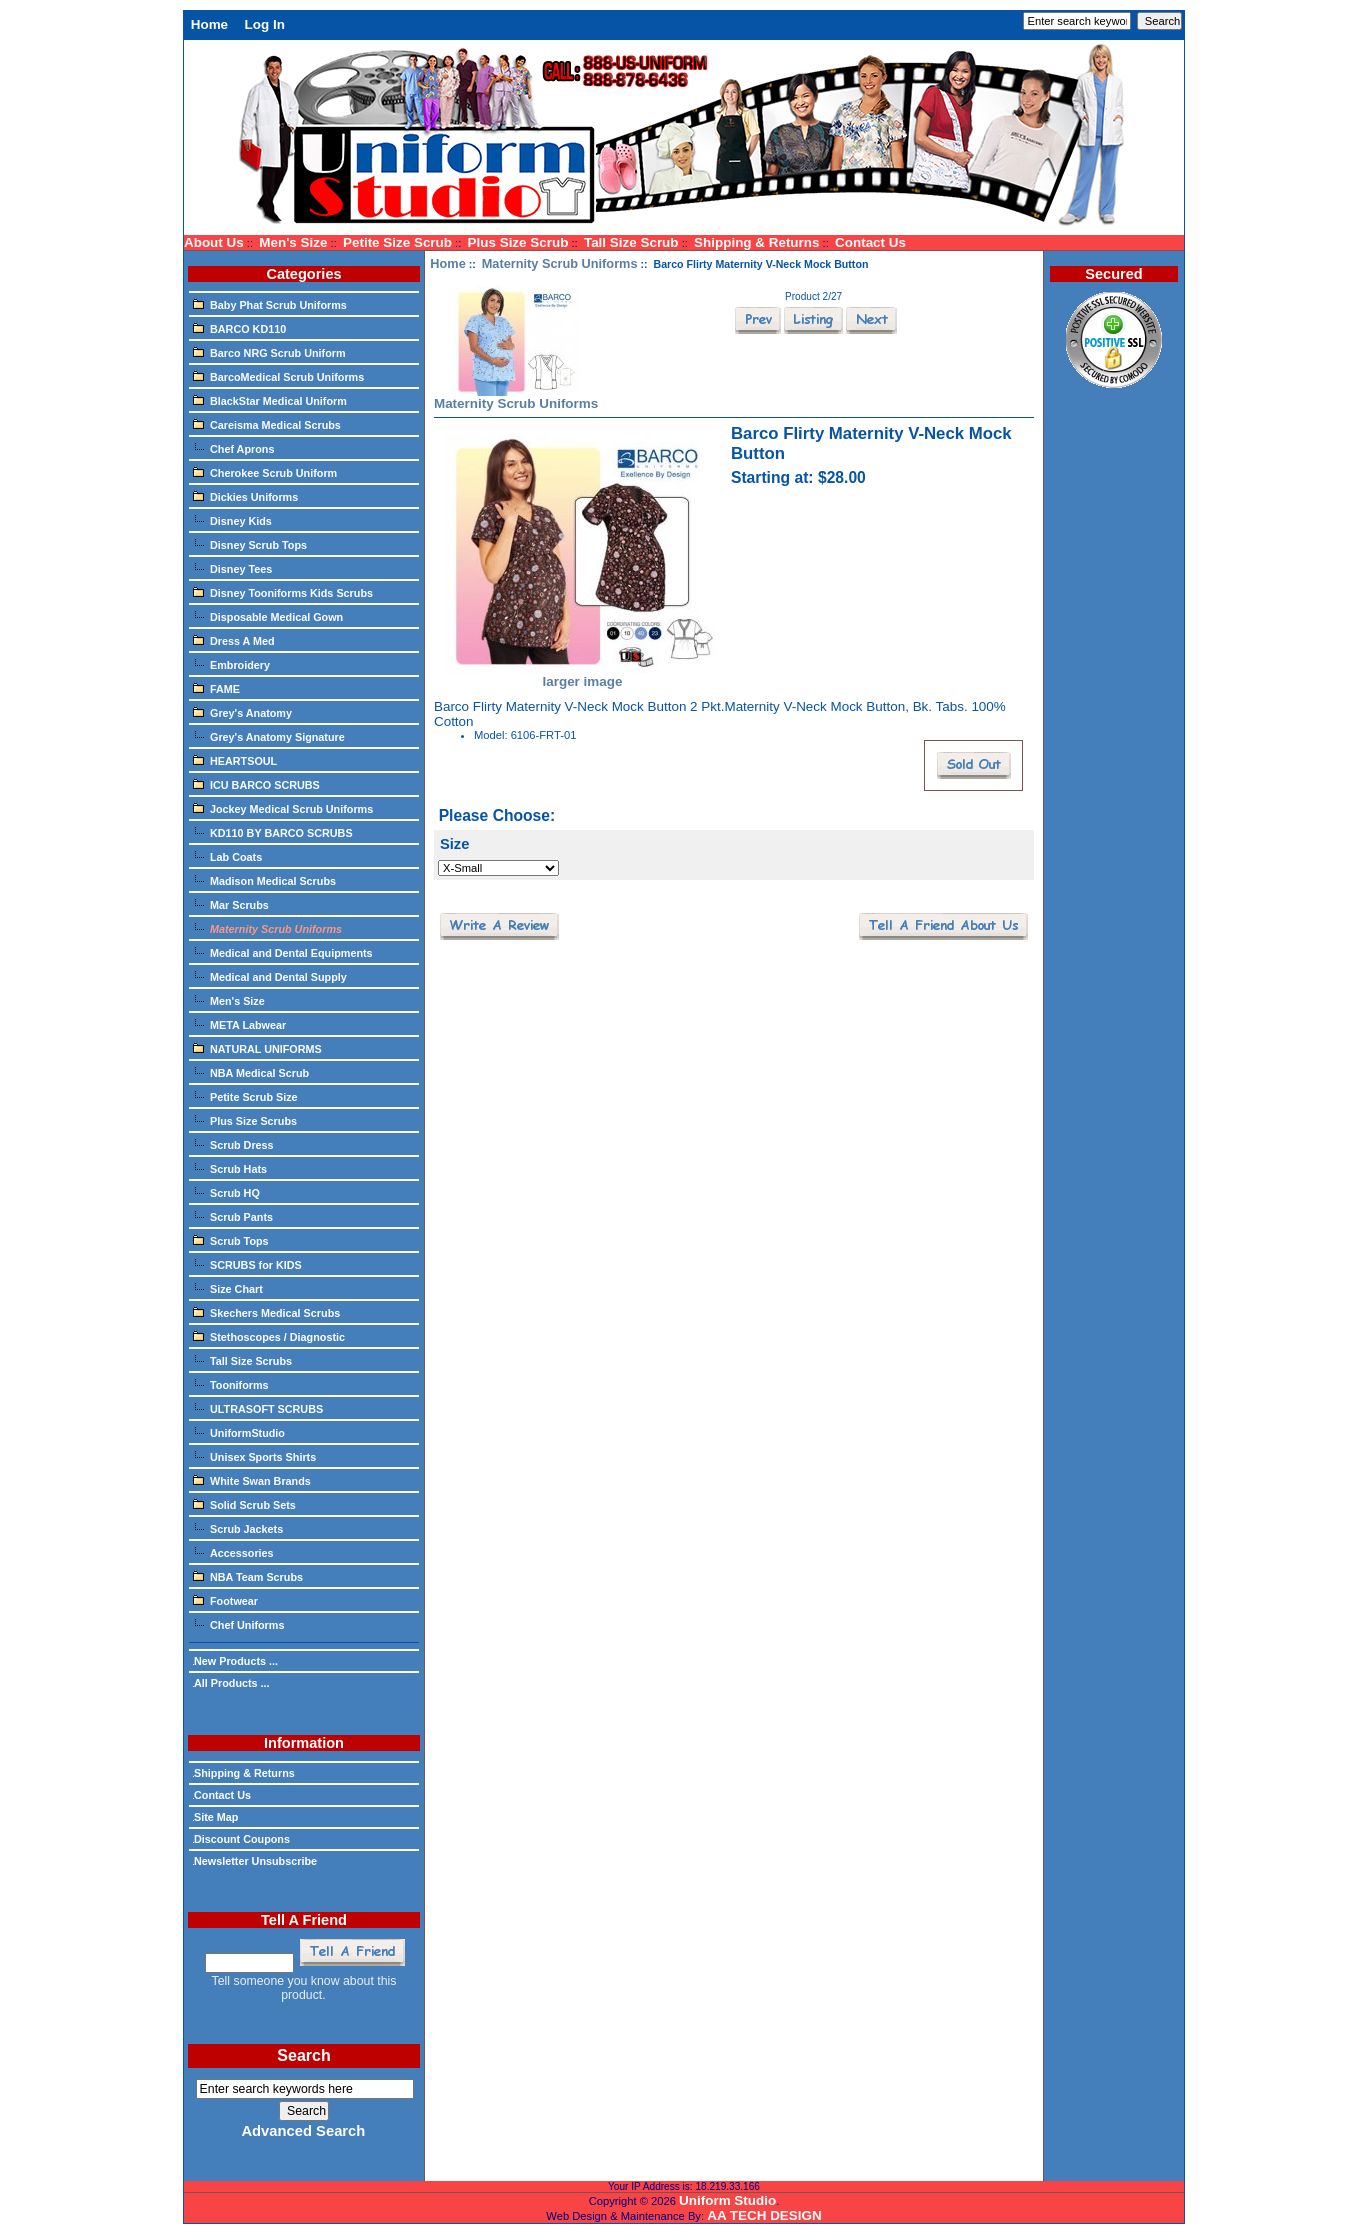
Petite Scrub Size (245, 1096)
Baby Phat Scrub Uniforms (270, 304)
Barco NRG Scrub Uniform (269, 352)
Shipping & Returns (756, 242)
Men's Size (293, 242)
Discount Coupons (241, 1839)
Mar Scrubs (231, 904)
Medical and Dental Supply (270, 976)
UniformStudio (239, 1432)
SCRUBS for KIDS (247, 1264)
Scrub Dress (233, 1144)
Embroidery (231, 664)
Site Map (215, 1817)
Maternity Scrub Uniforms (560, 263)
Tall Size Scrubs (242, 1360)
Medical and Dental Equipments (283, 952)
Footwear (225, 1600)
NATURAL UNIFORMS (257, 1048)
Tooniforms (231, 1384)
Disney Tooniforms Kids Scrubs (283, 592)
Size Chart (228, 1288)
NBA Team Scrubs (248, 1576)
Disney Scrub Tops (250, 544)
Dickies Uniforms (245, 496)
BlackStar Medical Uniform (270, 400)
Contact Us (870, 242)
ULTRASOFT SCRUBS (258, 1408)
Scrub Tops (231, 1240)
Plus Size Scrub (518, 242)
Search (303, 2055)
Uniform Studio (727, 2200)
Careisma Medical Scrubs (267, 424)
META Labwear (239, 1024)
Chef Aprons (233, 448)
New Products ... (235, 1661)
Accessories (233, 1552)
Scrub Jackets (238, 1528)
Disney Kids (232, 520)
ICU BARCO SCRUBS (256, 784)
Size (455, 844)
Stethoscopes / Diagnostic (269, 1336)
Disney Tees (232, 568)
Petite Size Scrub (397, 242)
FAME (216, 688)
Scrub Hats (230, 1168)
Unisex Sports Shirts (254, 1456)
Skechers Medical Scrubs (266, 1312)
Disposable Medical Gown (268, 616)
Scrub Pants (233, 1216)
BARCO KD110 (239, 328)
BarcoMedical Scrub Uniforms (278, 376)
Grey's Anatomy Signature (269, 736)
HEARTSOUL (235, 760)
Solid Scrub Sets (244, 1504)
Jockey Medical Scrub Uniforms (283, 808)
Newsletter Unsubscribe (255, 1861)
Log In (265, 24)
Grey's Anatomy (242, 712)
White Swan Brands (252, 1480)
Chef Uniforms (238, 1624)
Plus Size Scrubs (245, 1120)
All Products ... (231, 1683)
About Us (214, 242)
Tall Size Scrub (631, 242)
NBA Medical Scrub (251, 1072)
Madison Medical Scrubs (264, 880)
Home (209, 24)
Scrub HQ (226, 1192)
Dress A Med (234, 640)
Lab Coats (227, 856)
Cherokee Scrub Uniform (265, 472)
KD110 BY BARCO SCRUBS (273, 832)
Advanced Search (303, 2131)
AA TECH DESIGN (764, 2215)
